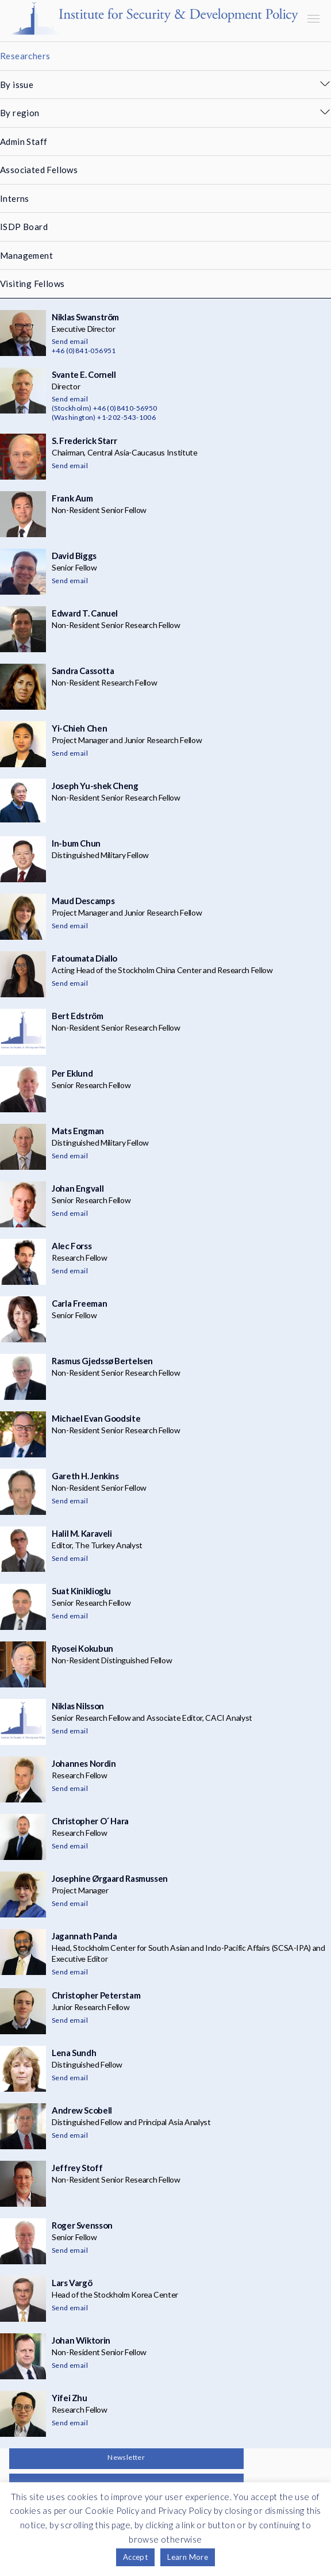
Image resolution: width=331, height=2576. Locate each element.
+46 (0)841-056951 (84, 350)
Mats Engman (78, 1131)
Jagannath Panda (84, 1936)
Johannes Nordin (84, 1763)
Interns (14, 198)
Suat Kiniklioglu (81, 1591)
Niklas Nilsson (78, 1706)
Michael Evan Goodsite (96, 1418)
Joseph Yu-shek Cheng (95, 785)
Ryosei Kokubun (82, 1648)
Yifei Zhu (69, 2398)
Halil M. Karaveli (82, 1533)
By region (20, 113)
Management (26, 255)
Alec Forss (71, 1246)
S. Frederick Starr (84, 440)
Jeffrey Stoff (77, 2167)
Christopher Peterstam (96, 1995)
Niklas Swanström (85, 317)
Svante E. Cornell (84, 374)
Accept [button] (135, 2557)
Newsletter (126, 2457)
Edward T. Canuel (85, 613)
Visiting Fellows (32, 283)
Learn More (187, 2557)
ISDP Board (24, 226)
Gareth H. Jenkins (85, 1476)
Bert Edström (77, 1016)
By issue (16, 84)
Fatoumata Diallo (84, 958)
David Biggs (74, 555)
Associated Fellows (39, 169)
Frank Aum (72, 498)
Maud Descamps (83, 900)
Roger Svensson (82, 2225)
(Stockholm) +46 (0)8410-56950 (104, 408)
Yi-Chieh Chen (79, 728)
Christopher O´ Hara (90, 1821)
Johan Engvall (77, 1188)
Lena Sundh (74, 2052)
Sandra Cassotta (83, 670)
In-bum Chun (76, 843)
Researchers (25, 56)
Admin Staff (23, 141)
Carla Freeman (79, 1303)
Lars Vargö (72, 2283)
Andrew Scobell (82, 2110)
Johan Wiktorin (81, 2340)
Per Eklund (72, 1073)
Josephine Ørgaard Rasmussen (110, 1878)
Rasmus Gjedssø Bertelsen (102, 1361)
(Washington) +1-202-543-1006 (104, 417)
